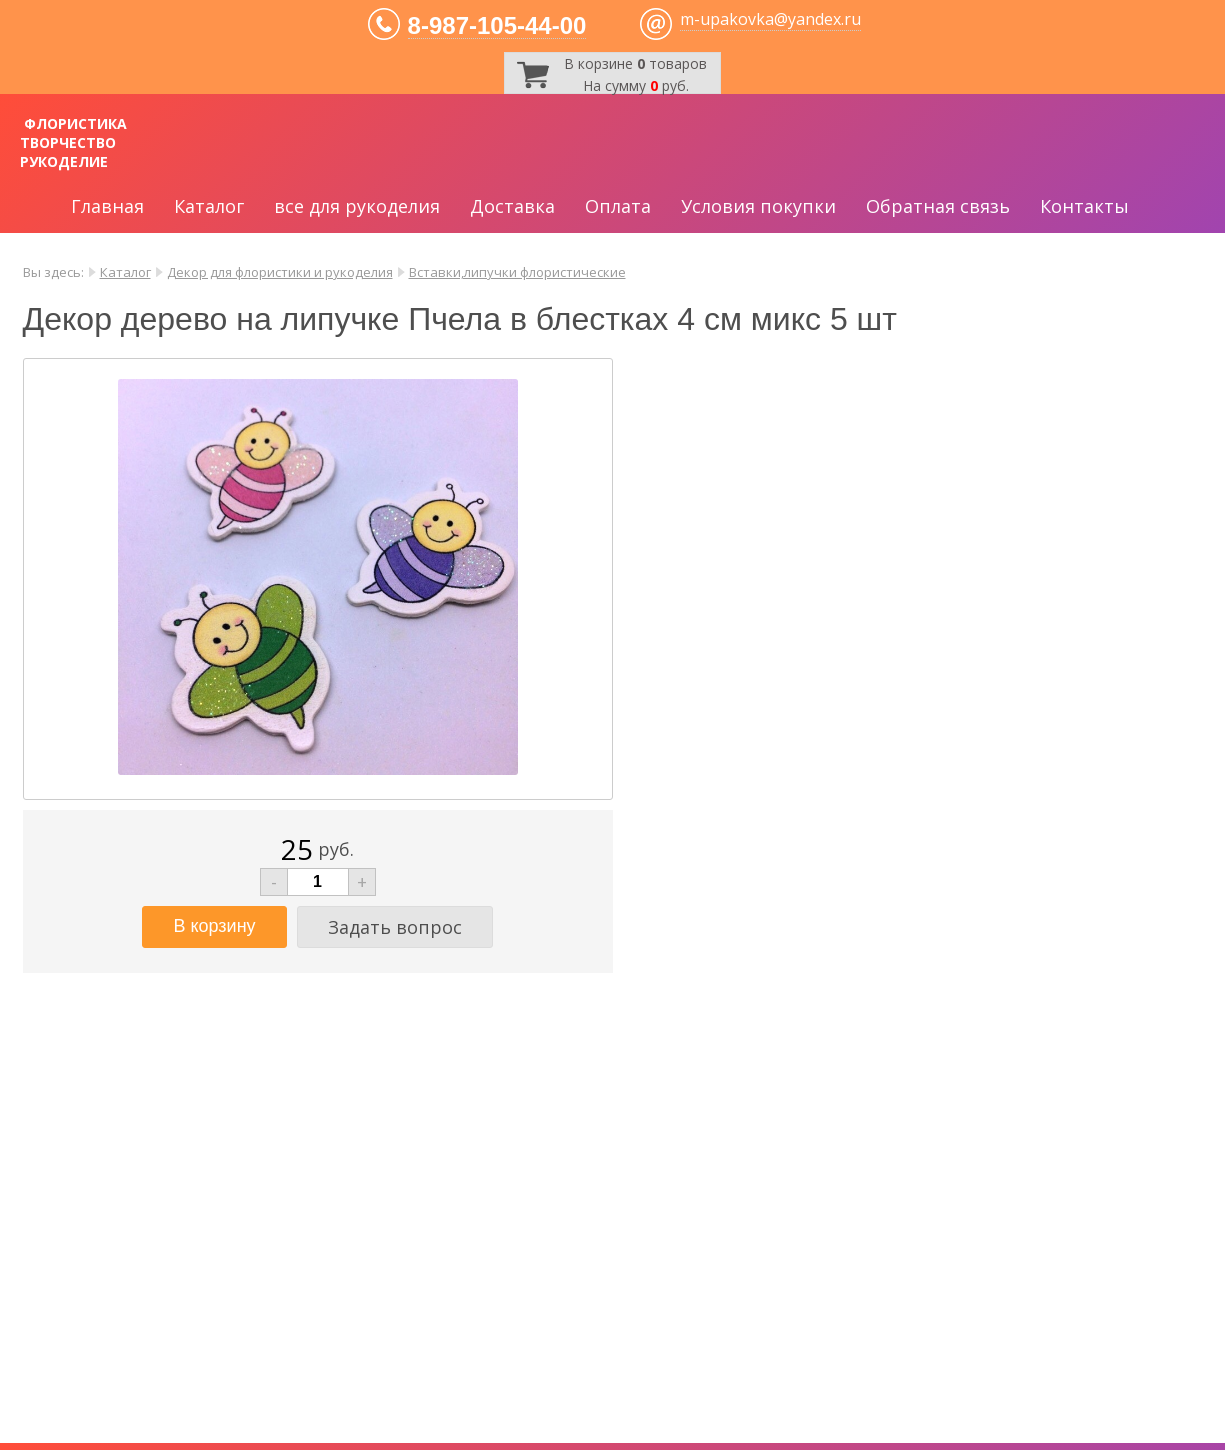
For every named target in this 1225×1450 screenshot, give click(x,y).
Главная (107, 206)
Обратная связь (938, 206)
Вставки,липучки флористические (517, 272)
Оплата (618, 206)
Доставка (512, 206)
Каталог (209, 206)
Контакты (1084, 206)
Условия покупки (758, 206)
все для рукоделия (357, 206)
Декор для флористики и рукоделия (280, 272)
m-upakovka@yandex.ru (770, 19)
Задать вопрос (395, 927)
